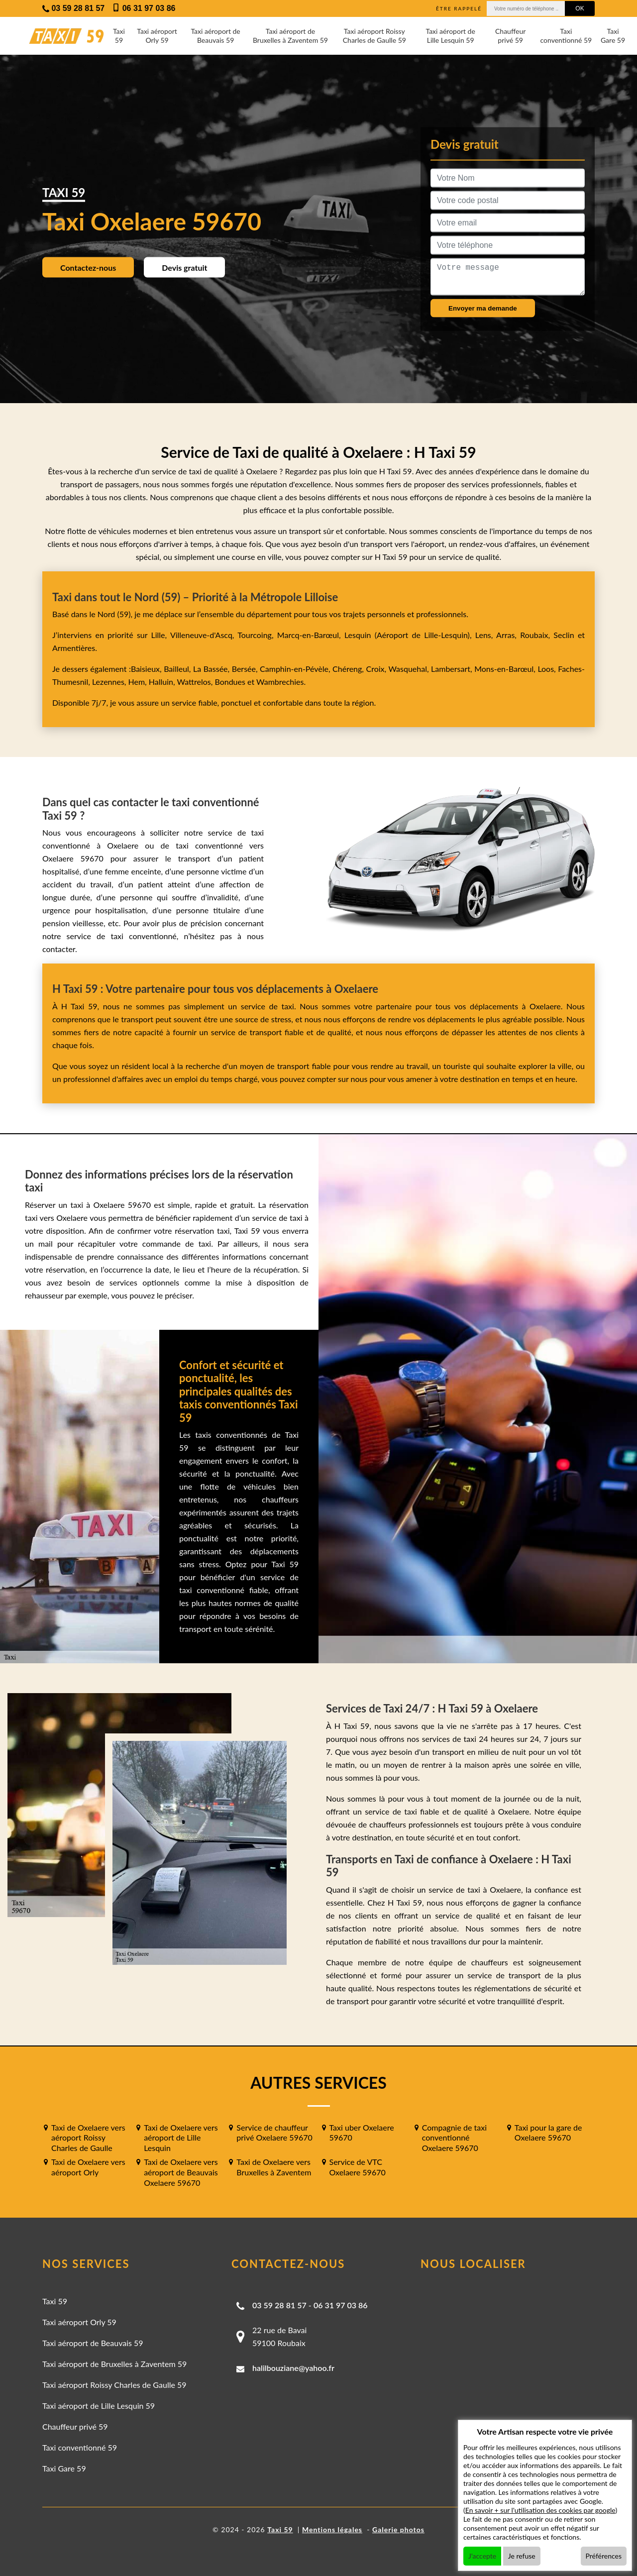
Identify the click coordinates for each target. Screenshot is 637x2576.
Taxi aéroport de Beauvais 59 (215, 35)
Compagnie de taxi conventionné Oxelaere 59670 (454, 2138)
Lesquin (357, 635)
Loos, (547, 668)
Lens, (484, 635)
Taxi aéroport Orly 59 (157, 35)
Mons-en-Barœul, (505, 668)
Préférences (604, 2556)
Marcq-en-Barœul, (310, 635)
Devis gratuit (184, 267)
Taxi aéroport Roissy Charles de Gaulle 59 (374, 35)
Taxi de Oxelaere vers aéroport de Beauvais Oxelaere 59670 (181, 2172)
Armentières (73, 647)
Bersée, (246, 668)
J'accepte (482, 2556)
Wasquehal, (409, 668)
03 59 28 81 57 (279, 2305)
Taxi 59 (119, 35)
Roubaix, (536, 635)
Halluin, (163, 681)
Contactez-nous (88, 267)
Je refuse (521, 2556)
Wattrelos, (196, 681)
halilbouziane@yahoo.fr (293, 2367)
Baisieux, (147, 668)
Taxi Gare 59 (613, 35)
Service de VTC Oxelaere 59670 (357, 2167)
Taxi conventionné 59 (566, 35)
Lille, (158, 635)
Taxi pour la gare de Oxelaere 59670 (548, 2133)
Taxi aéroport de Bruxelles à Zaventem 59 (290, 35)
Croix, (377, 668)
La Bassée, (212, 668)
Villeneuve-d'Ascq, (203, 635)
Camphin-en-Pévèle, (296, 668)
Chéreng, (349, 668)
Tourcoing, (257, 635)
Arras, (508, 635)
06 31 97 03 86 (341, 2305)
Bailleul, (178, 668)
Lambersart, (452, 668)
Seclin (563, 635)
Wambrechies (279, 681)
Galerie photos (398, 2529)
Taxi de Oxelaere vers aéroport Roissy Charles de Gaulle (88, 2138)
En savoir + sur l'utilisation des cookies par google (540, 2510)
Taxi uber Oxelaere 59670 (361, 2133)
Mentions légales (332, 2529)
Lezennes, (110, 681)
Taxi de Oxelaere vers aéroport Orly (88, 2167)
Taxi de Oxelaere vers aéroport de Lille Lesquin (181, 2138)
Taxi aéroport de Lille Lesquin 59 (450, 35)
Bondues (229, 681)
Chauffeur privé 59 (510, 35)
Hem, (138, 681)
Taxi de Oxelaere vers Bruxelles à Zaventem (273, 2167)
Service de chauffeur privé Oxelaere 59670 (274, 2133)
